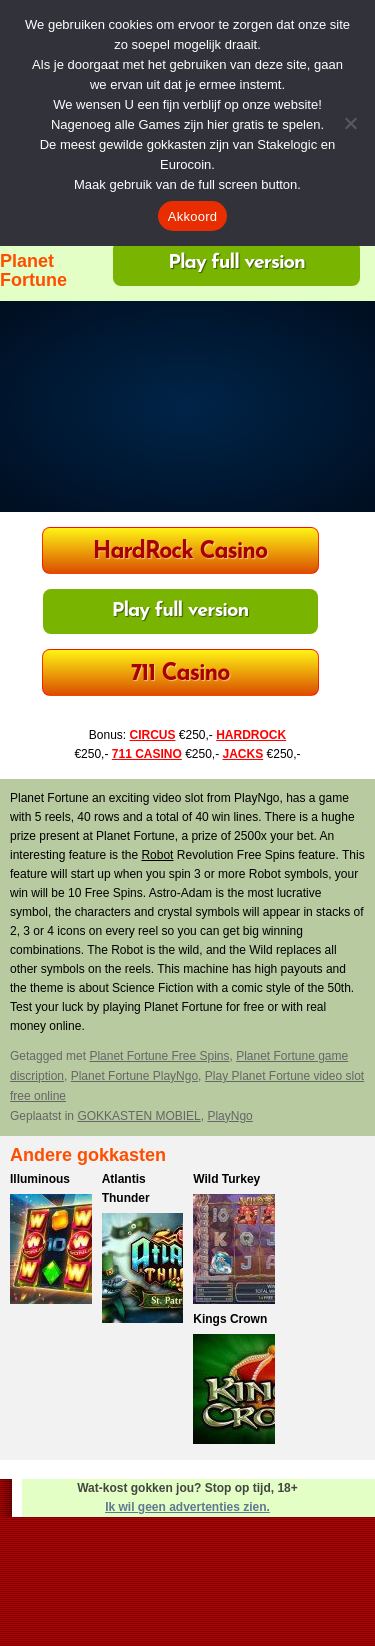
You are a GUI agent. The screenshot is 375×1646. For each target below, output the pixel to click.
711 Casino (180, 674)
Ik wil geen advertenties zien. (187, 1507)
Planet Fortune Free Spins (159, 1056)
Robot (157, 855)
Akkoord (192, 216)
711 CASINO (147, 754)
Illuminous (40, 1179)
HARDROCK (251, 735)
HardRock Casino (180, 552)
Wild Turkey (226, 1179)
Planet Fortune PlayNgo (134, 1076)
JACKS (243, 754)
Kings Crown (230, 1319)
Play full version (236, 263)
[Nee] (350, 123)
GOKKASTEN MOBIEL (138, 1116)
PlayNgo (229, 1116)
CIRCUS (152, 735)
